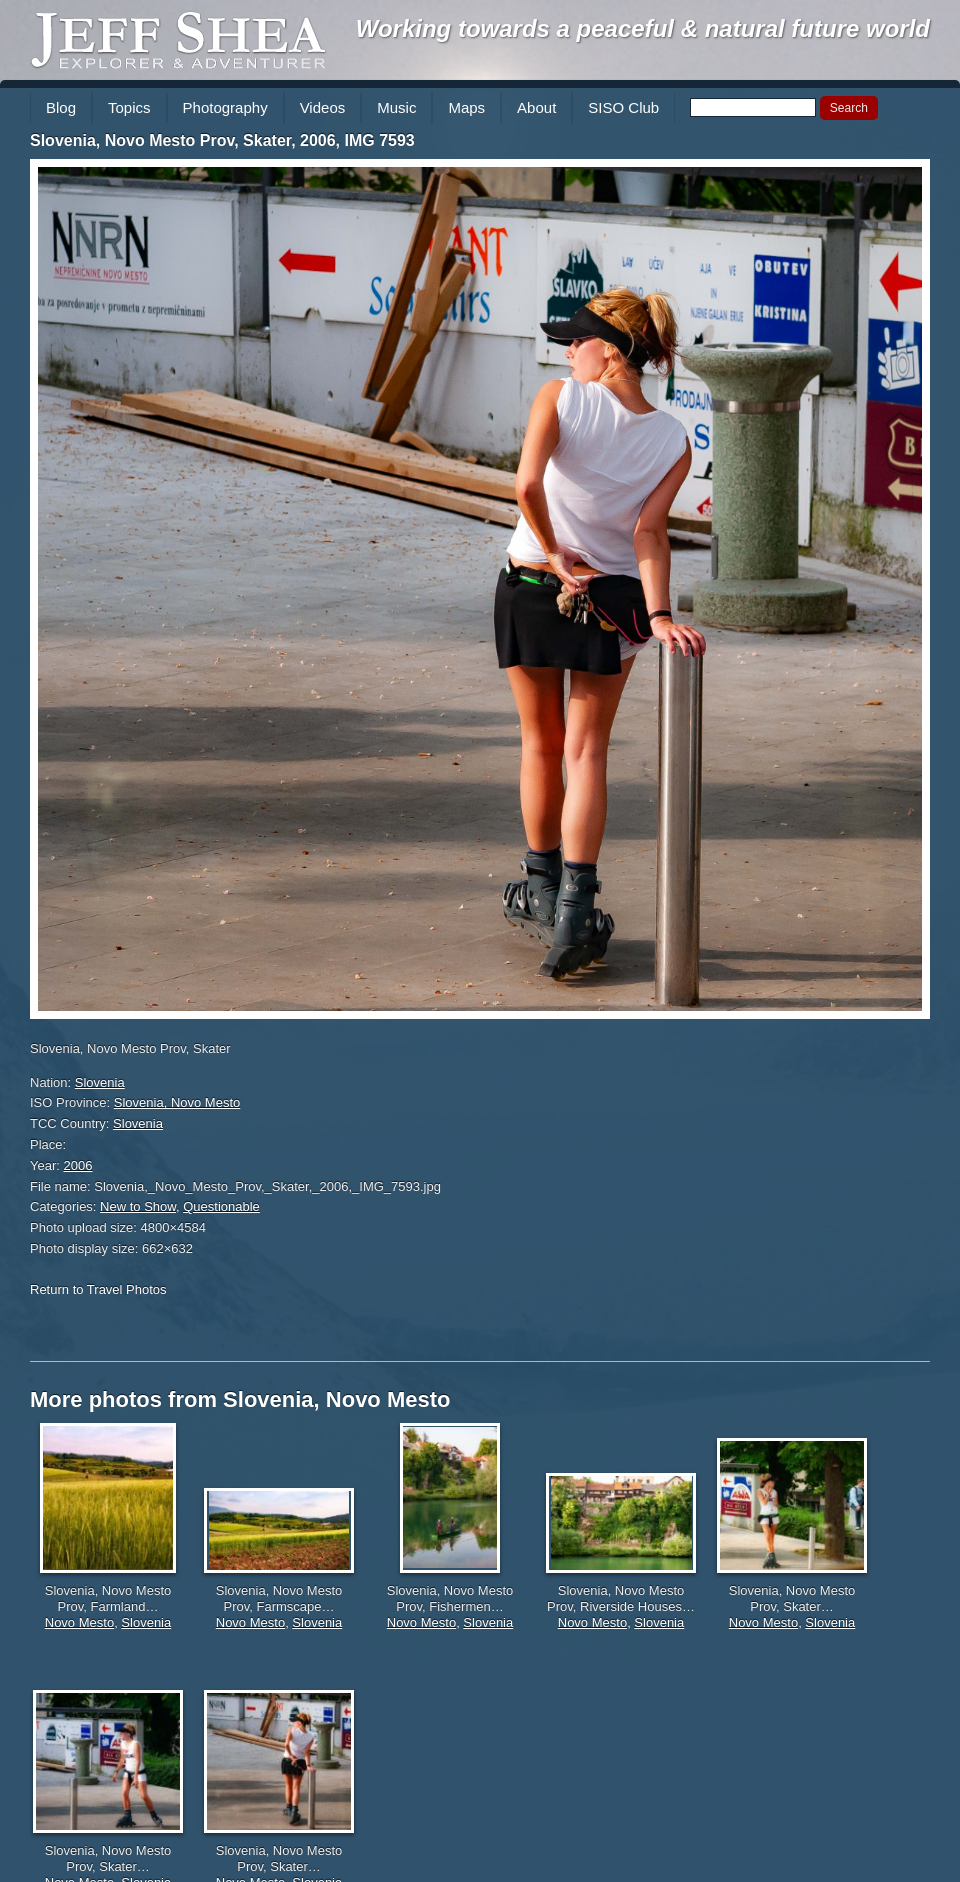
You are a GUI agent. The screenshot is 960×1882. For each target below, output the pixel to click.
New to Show (138, 1206)
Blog (61, 107)
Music (396, 107)
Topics (129, 107)
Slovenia (100, 1082)
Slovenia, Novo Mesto (177, 1102)
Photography (225, 107)
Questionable (221, 1206)
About (536, 107)
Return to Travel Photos (98, 1289)
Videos (323, 107)
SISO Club (623, 107)
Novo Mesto (79, 1622)
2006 (78, 1165)
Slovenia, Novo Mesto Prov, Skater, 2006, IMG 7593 (222, 140)
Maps (466, 107)
